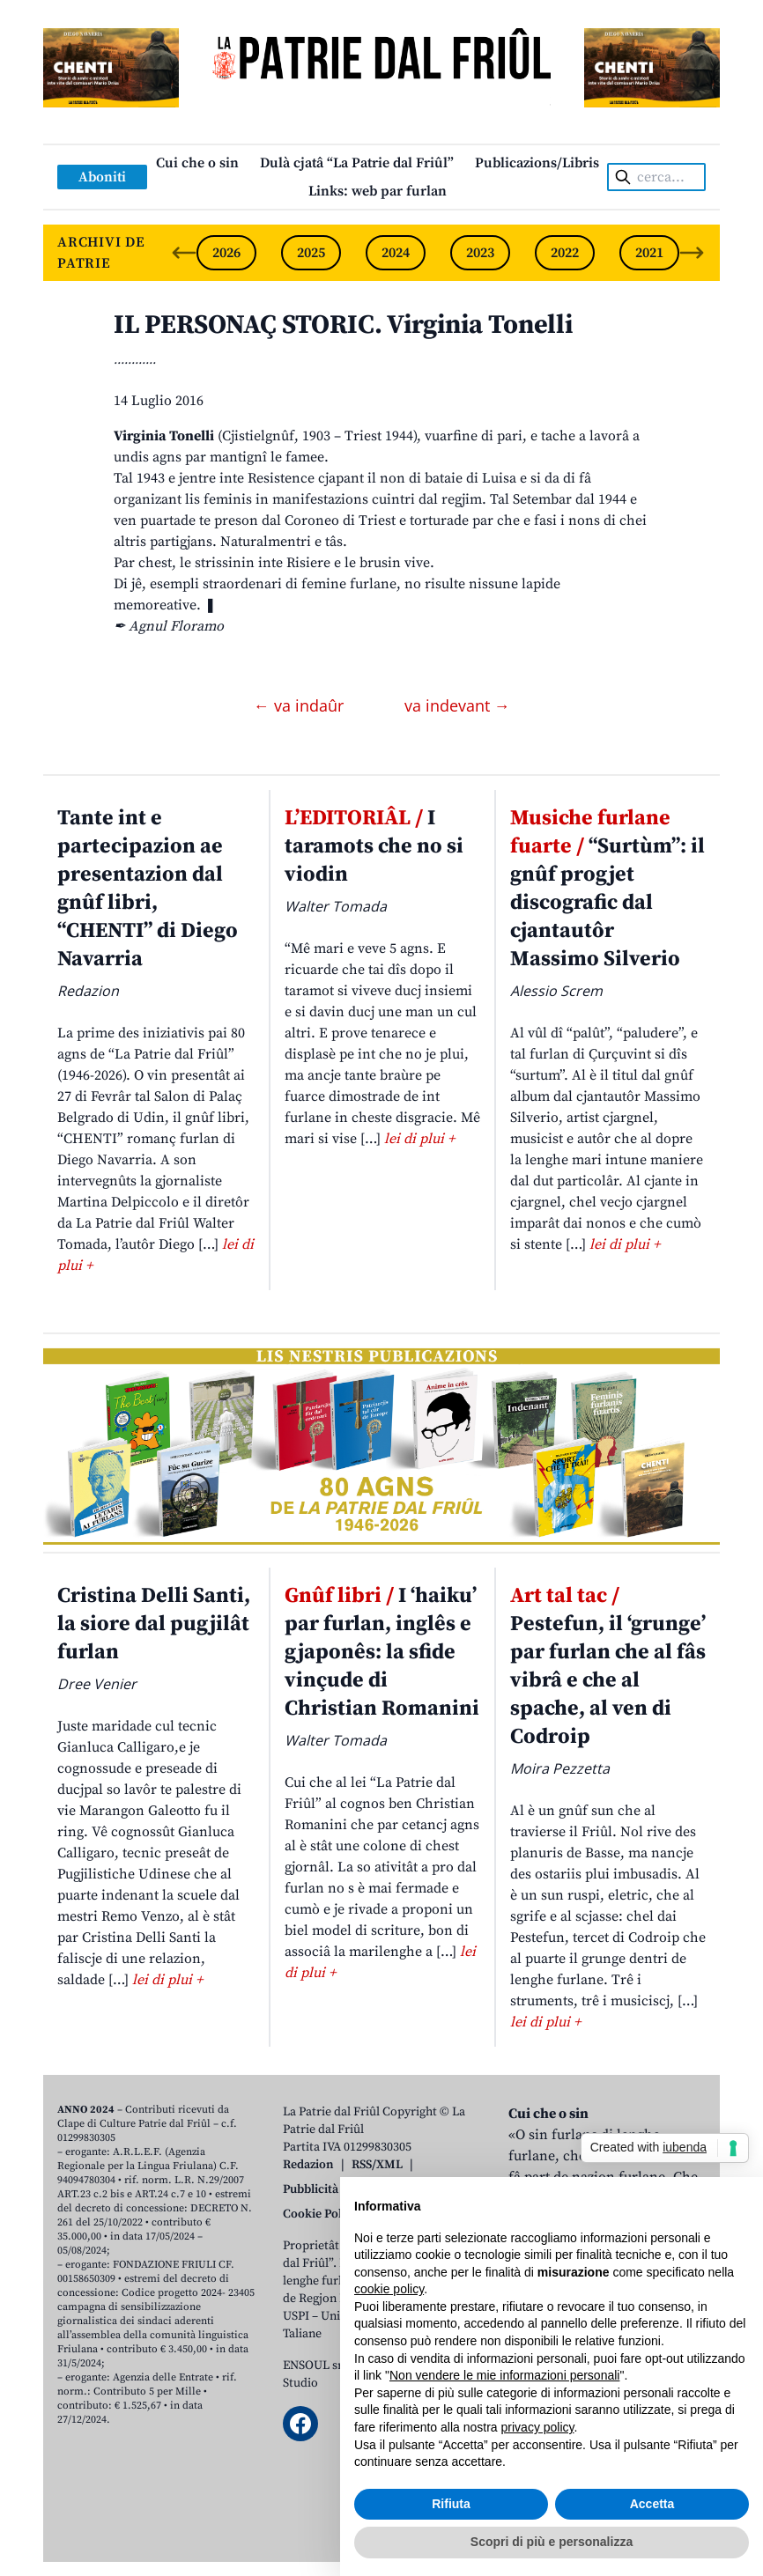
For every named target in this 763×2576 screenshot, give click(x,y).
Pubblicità (310, 2189)
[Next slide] (692, 253)
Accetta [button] (652, 2504)
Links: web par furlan (377, 191)
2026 (226, 253)
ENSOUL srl (314, 2365)
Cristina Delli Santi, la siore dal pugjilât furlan (153, 1624)
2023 (480, 253)
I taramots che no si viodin (374, 846)
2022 (565, 253)
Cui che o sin (197, 163)
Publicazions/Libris (537, 163)
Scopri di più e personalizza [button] (551, 2542)
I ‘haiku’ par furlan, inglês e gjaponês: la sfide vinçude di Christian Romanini (382, 1652)
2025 (311, 253)
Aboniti (102, 177)
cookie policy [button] (389, 2289)
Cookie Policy (320, 2214)
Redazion (308, 2165)
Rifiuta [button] (451, 2504)
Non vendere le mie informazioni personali (504, 2375)
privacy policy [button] (537, 2427)
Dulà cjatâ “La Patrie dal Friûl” (357, 163)
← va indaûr (301, 705)
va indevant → (457, 705)
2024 (396, 253)
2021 (649, 253)
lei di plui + (419, 1139)
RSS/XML (377, 2165)
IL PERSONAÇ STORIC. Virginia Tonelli (343, 325)
